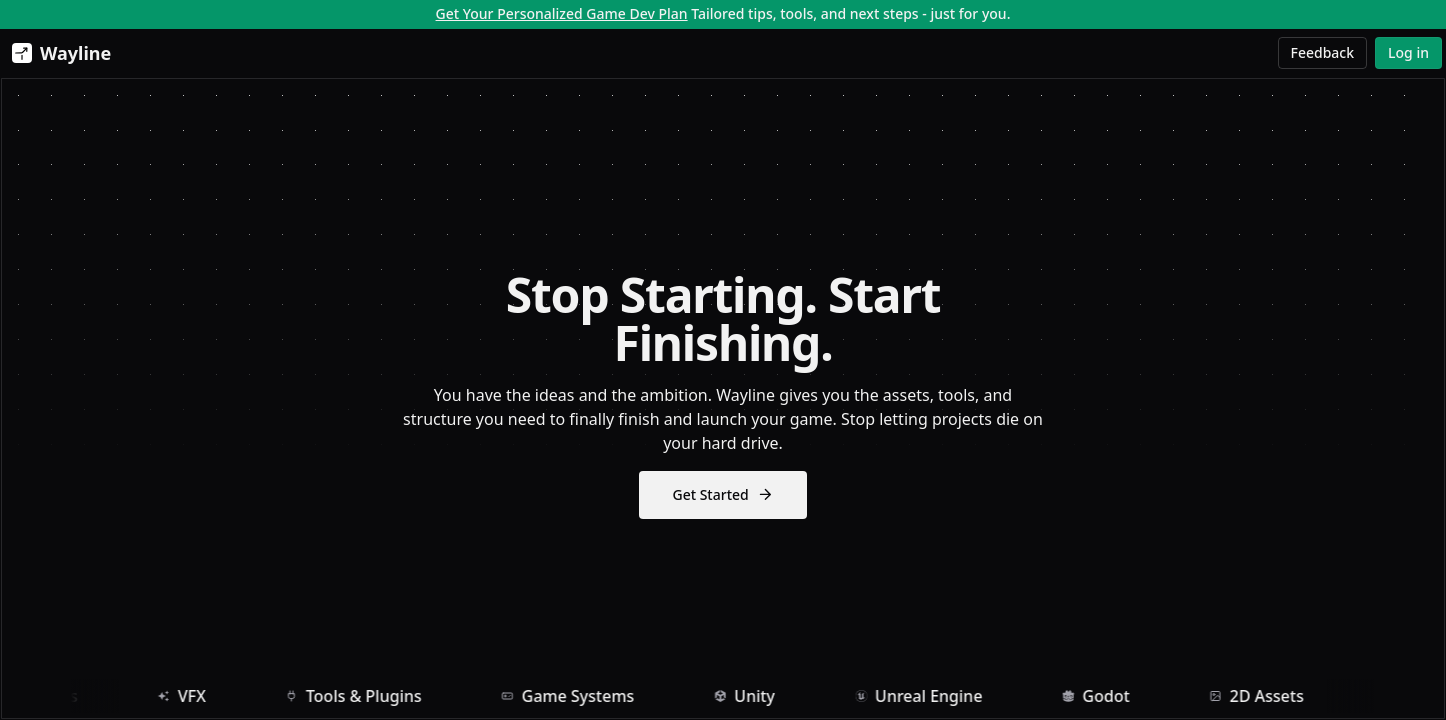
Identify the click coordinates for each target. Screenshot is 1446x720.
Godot (1122, 699)
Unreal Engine (946, 699)
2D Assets (1284, 699)
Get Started (722, 497)
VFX (209, 699)
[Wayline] (57, 53)
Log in (1408, 52)
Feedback (1323, 52)
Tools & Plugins (381, 699)
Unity (771, 699)
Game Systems (595, 699)
